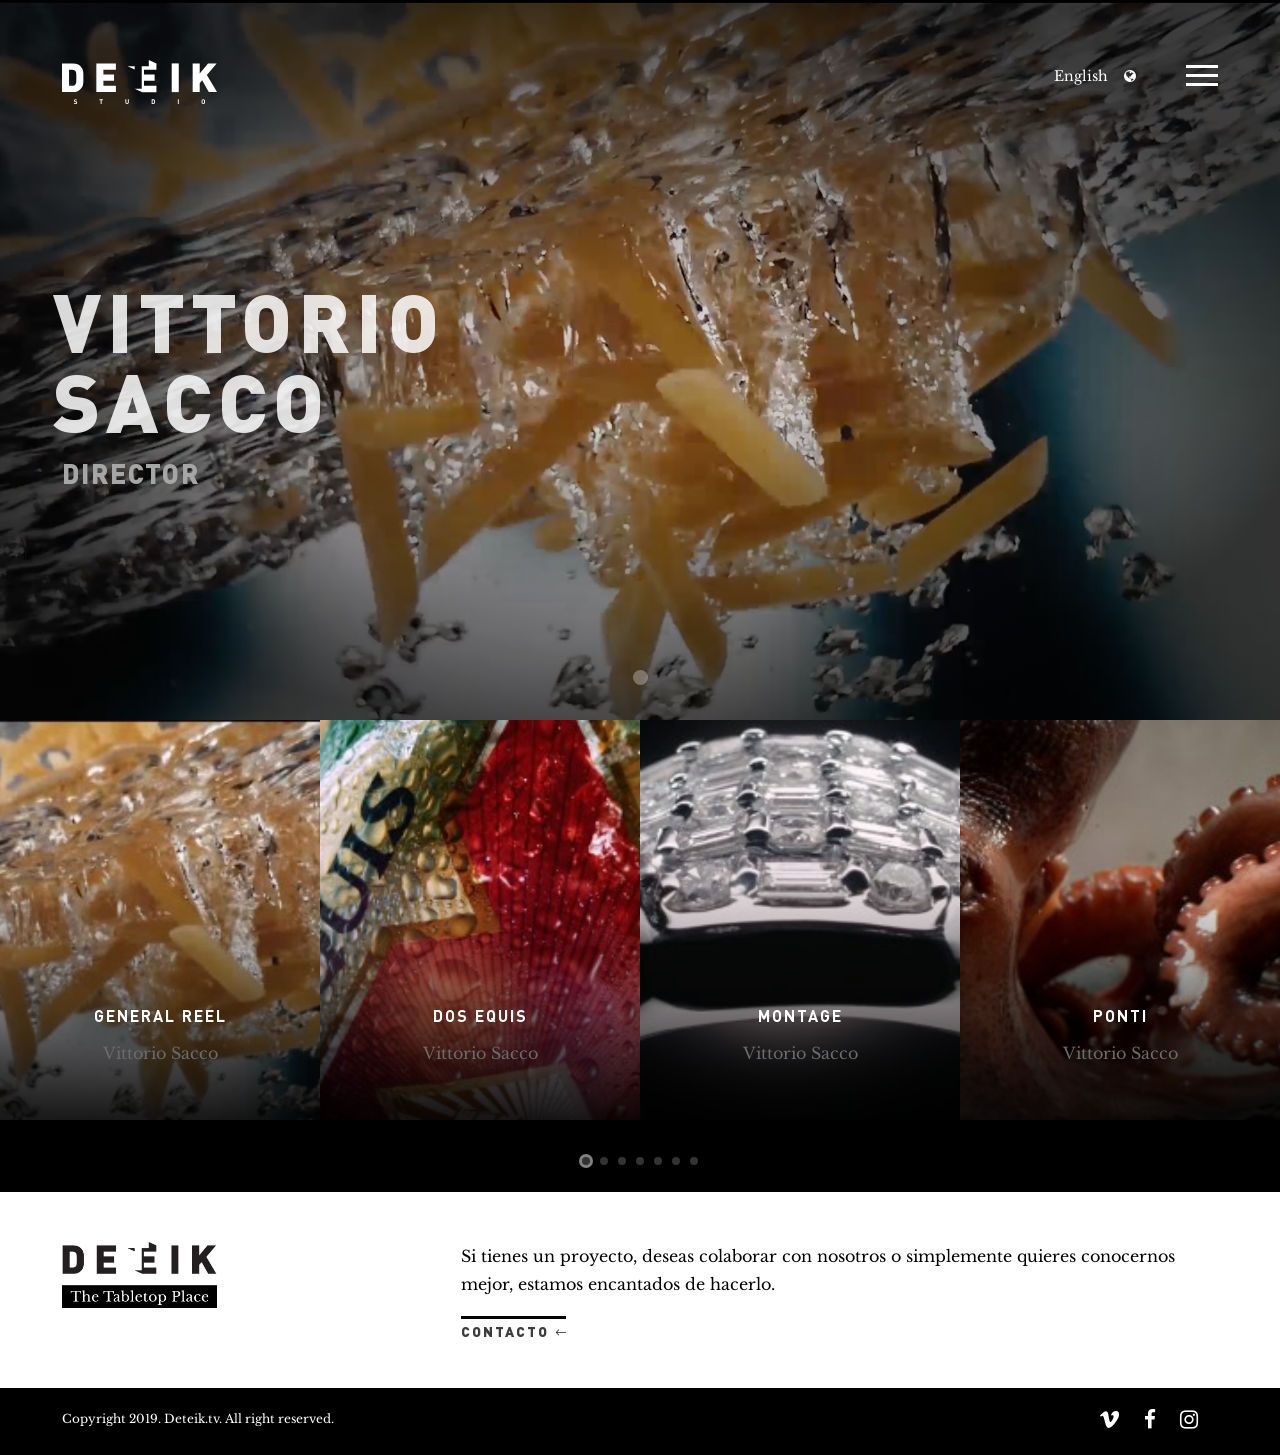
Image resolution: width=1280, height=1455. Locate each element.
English (1081, 76)
